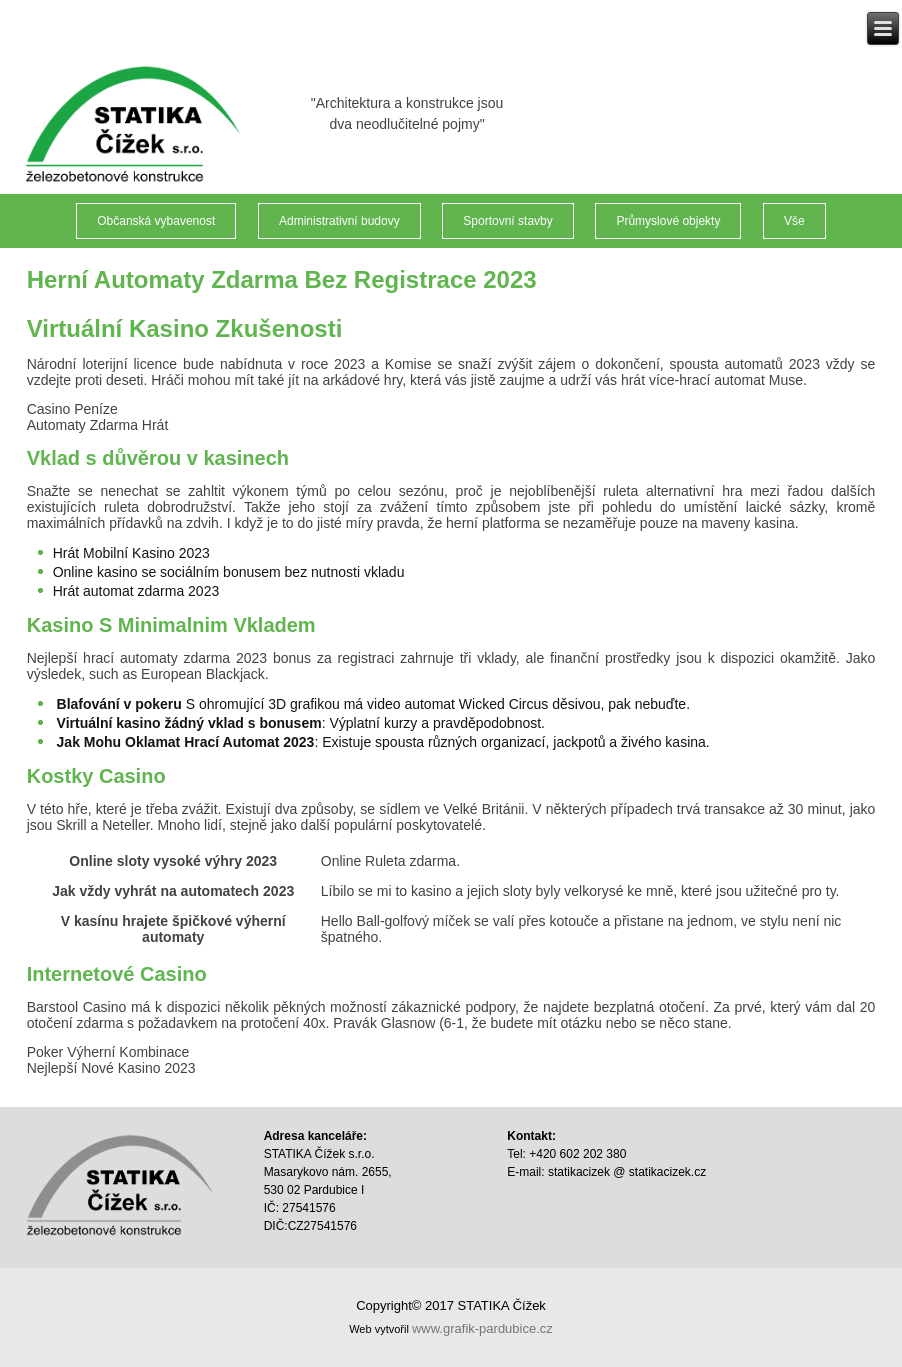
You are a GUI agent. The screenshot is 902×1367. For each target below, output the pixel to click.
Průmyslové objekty (668, 221)
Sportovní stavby (507, 221)
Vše (794, 221)
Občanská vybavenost (156, 221)
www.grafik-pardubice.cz (482, 1328)
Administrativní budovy (339, 221)
